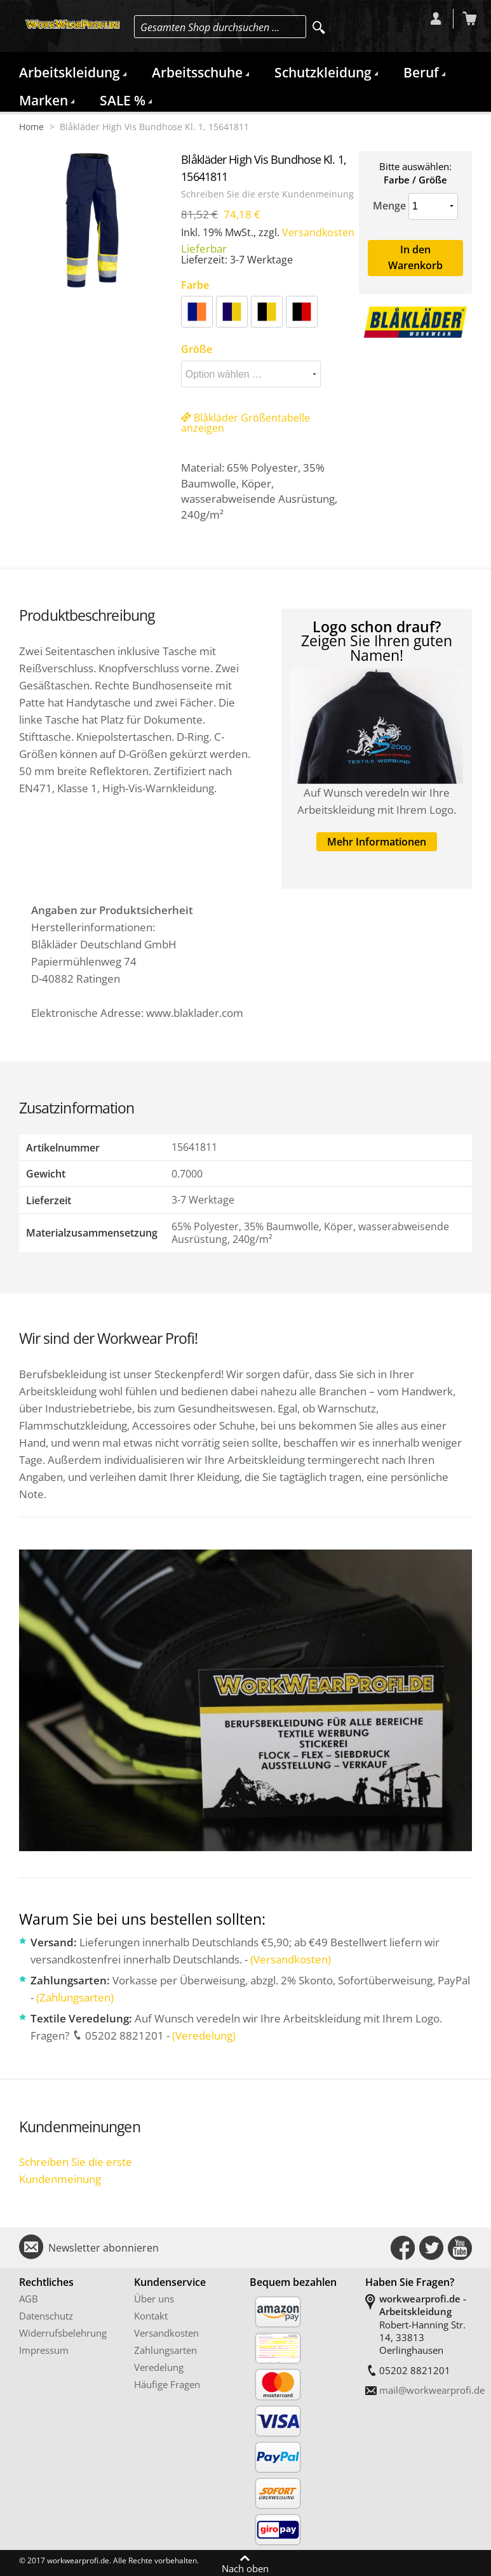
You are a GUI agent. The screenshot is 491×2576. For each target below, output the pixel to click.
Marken (43, 100)
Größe (196, 349)
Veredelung (159, 2367)
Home (31, 127)
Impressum (44, 2350)
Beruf (421, 72)
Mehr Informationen (376, 842)
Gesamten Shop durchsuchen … (209, 27)
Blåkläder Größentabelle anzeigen (245, 423)
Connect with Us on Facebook (403, 2248)
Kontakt (151, 2315)
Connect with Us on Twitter (431, 2248)
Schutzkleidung (323, 72)
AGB (28, 2298)
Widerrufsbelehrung (63, 2333)
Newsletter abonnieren (103, 2248)
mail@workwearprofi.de (432, 2390)
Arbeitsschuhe (197, 72)
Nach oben (245, 2567)
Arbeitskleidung (69, 72)
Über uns (154, 2298)
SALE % (122, 100)
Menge (389, 206)
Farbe (195, 285)
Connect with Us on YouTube (460, 2248)
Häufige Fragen (167, 2384)
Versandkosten (318, 232)
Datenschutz (46, 2315)
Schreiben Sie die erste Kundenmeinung (267, 194)
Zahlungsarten (165, 2350)
